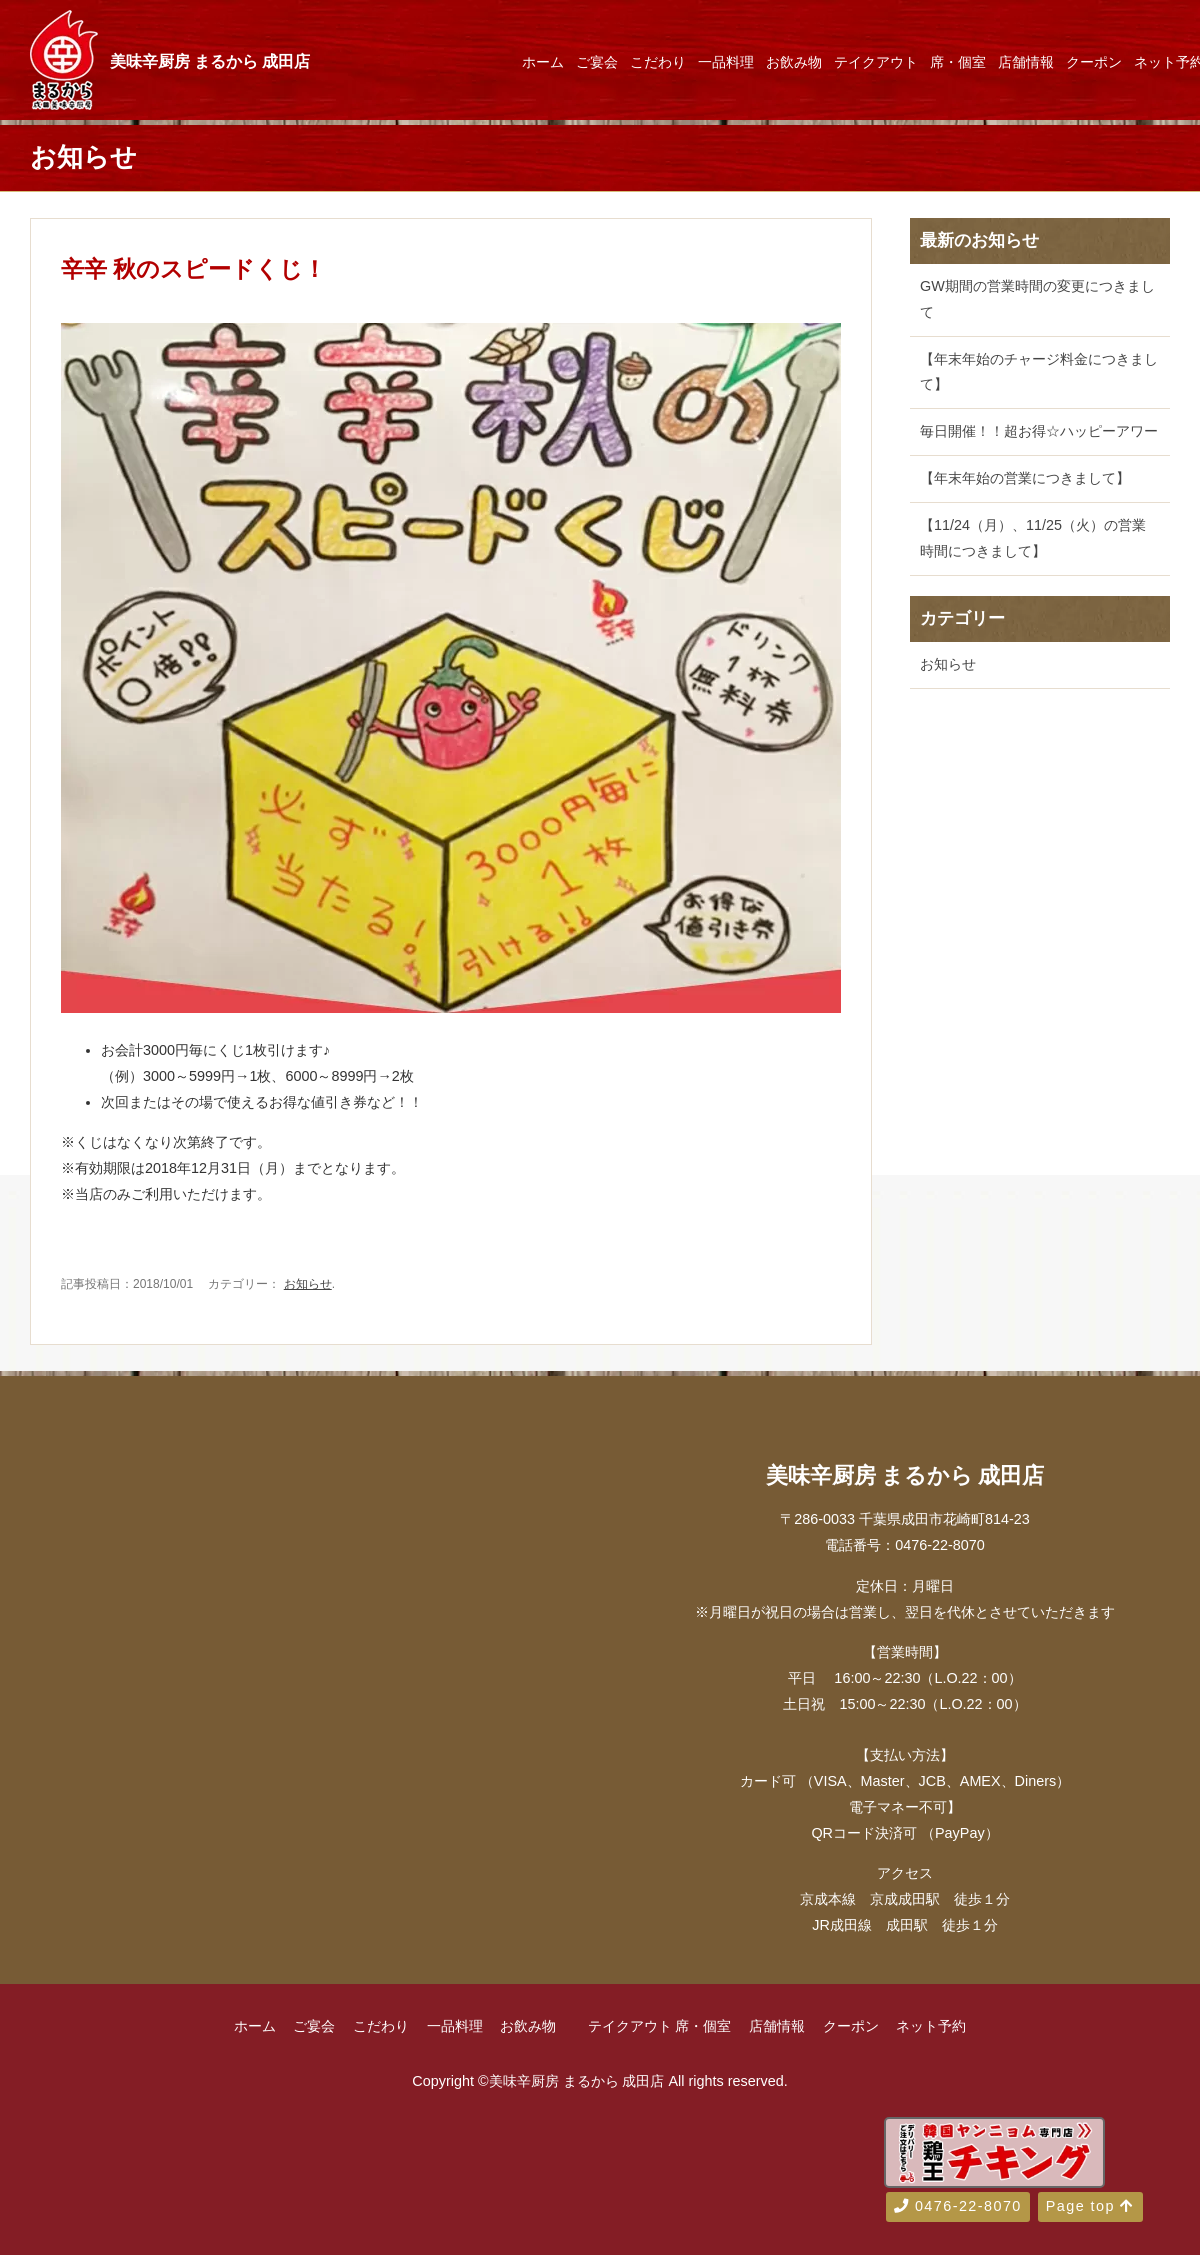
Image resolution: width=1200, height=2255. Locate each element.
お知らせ (308, 1284)
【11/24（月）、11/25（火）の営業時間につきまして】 (1033, 538)
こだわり (658, 62)
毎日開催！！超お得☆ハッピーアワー (1039, 431)
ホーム (543, 62)
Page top (1090, 2206)
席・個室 (958, 62)
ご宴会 (597, 62)
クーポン (1094, 62)
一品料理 (726, 62)
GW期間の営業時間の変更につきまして (1037, 299)
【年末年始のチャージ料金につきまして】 (1039, 372)
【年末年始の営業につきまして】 (1025, 478)
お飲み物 (794, 62)
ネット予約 (931, 2026)
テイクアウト (876, 62)
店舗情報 (1026, 62)
